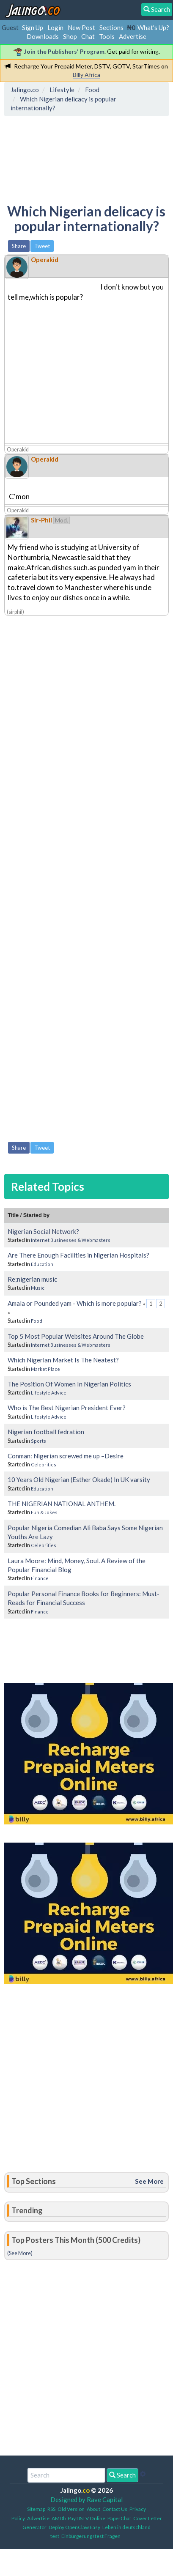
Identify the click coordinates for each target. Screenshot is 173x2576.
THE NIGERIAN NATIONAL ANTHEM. (61, 1503)
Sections (111, 27)
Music (37, 1288)
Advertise (132, 36)
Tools (107, 36)
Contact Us (114, 2509)
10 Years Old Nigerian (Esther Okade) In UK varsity (79, 1479)
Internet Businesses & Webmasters (70, 1240)
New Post (81, 27)
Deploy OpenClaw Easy (74, 2527)
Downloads (43, 36)
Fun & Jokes (44, 1512)
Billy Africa (86, 74)
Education (42, 1264)
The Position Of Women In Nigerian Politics (69, 1384)
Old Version (71, 2509)
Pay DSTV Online (86, 2518)
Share (19, 246)
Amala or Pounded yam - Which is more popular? (75, 1303)
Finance (40, 1578)
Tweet (42, 246)
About (93, 2509)
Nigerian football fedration (46, 1432)
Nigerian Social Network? (43, 1231)
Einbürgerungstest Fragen (91, 2536)
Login (55, 27)
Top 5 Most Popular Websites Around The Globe (76, 1336)
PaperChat (119, 2518)
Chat (88, 36)
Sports (38, 1441)
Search (122, 2475)
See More (149, 2181)
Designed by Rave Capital (86, 2499)
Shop (70, 36)
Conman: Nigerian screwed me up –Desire (66, 1456)
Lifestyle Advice (48, 1392)
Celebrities (43, 1464)
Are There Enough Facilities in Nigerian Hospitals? (78, 1255)
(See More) (20, 2253)
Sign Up (32, 27)
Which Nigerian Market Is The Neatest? (63, 1360)
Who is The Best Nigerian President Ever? (67, 1407)
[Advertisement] (75, 158)
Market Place (45, 1369)
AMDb (59, 2518)
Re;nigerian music (32, 1279)
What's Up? (153, 27)
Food (36, 1321)
